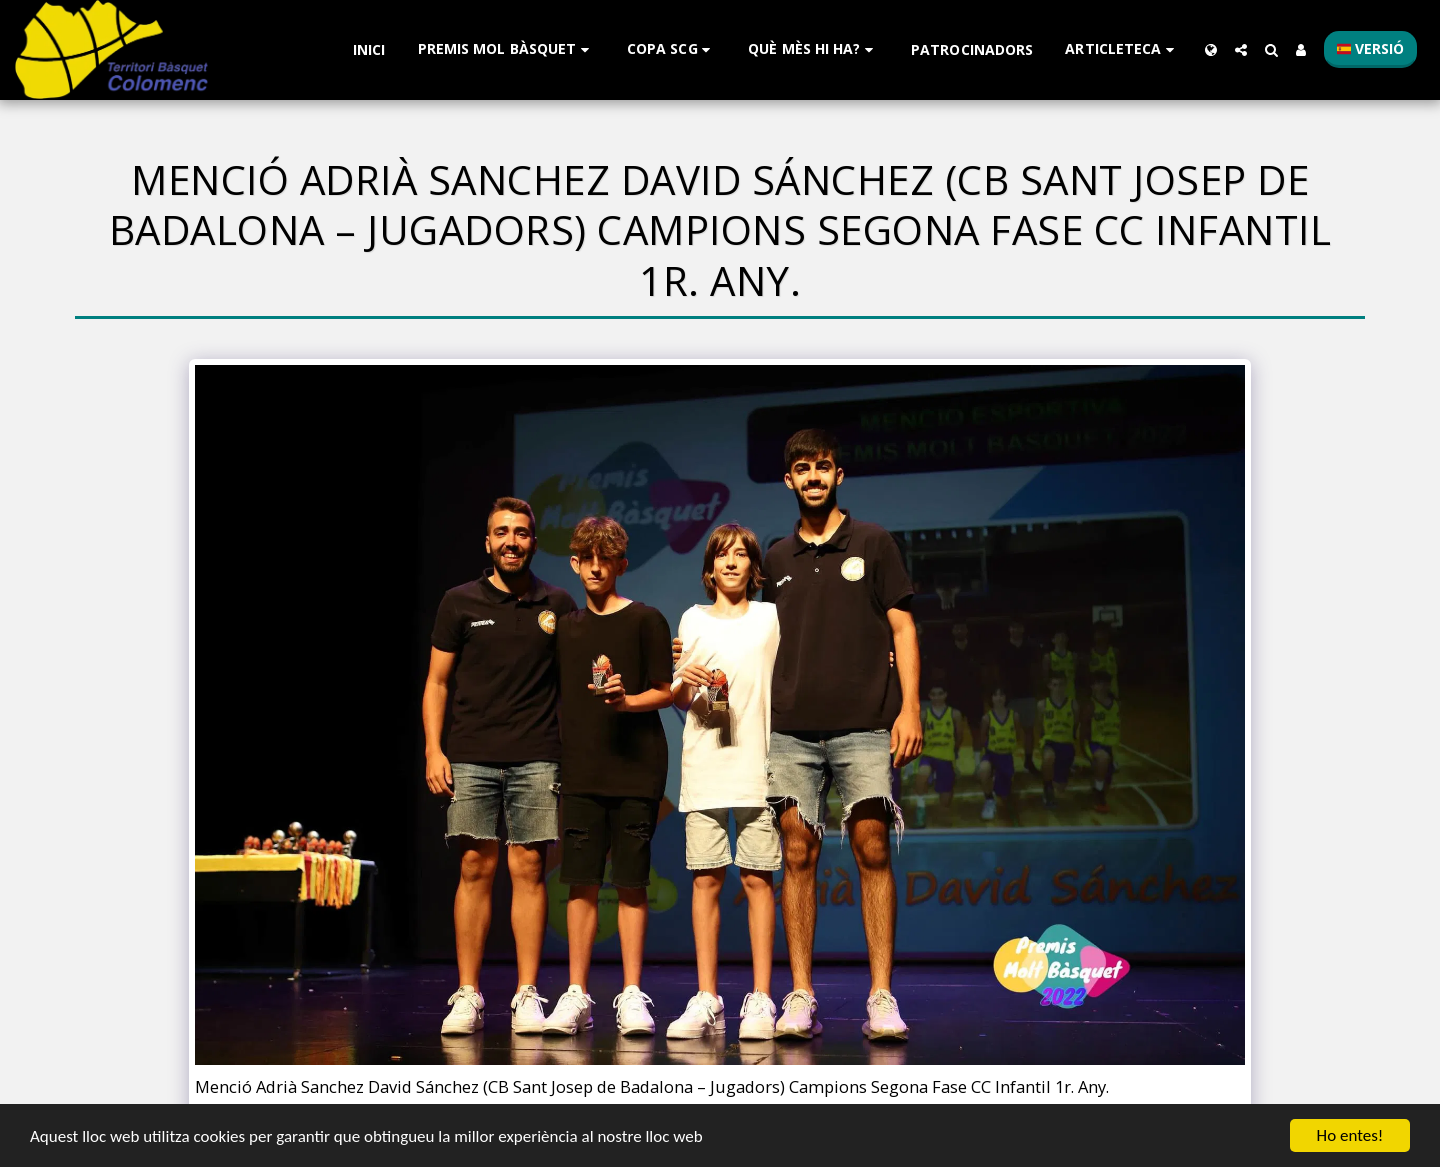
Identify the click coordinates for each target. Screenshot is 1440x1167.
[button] (506, 49)
